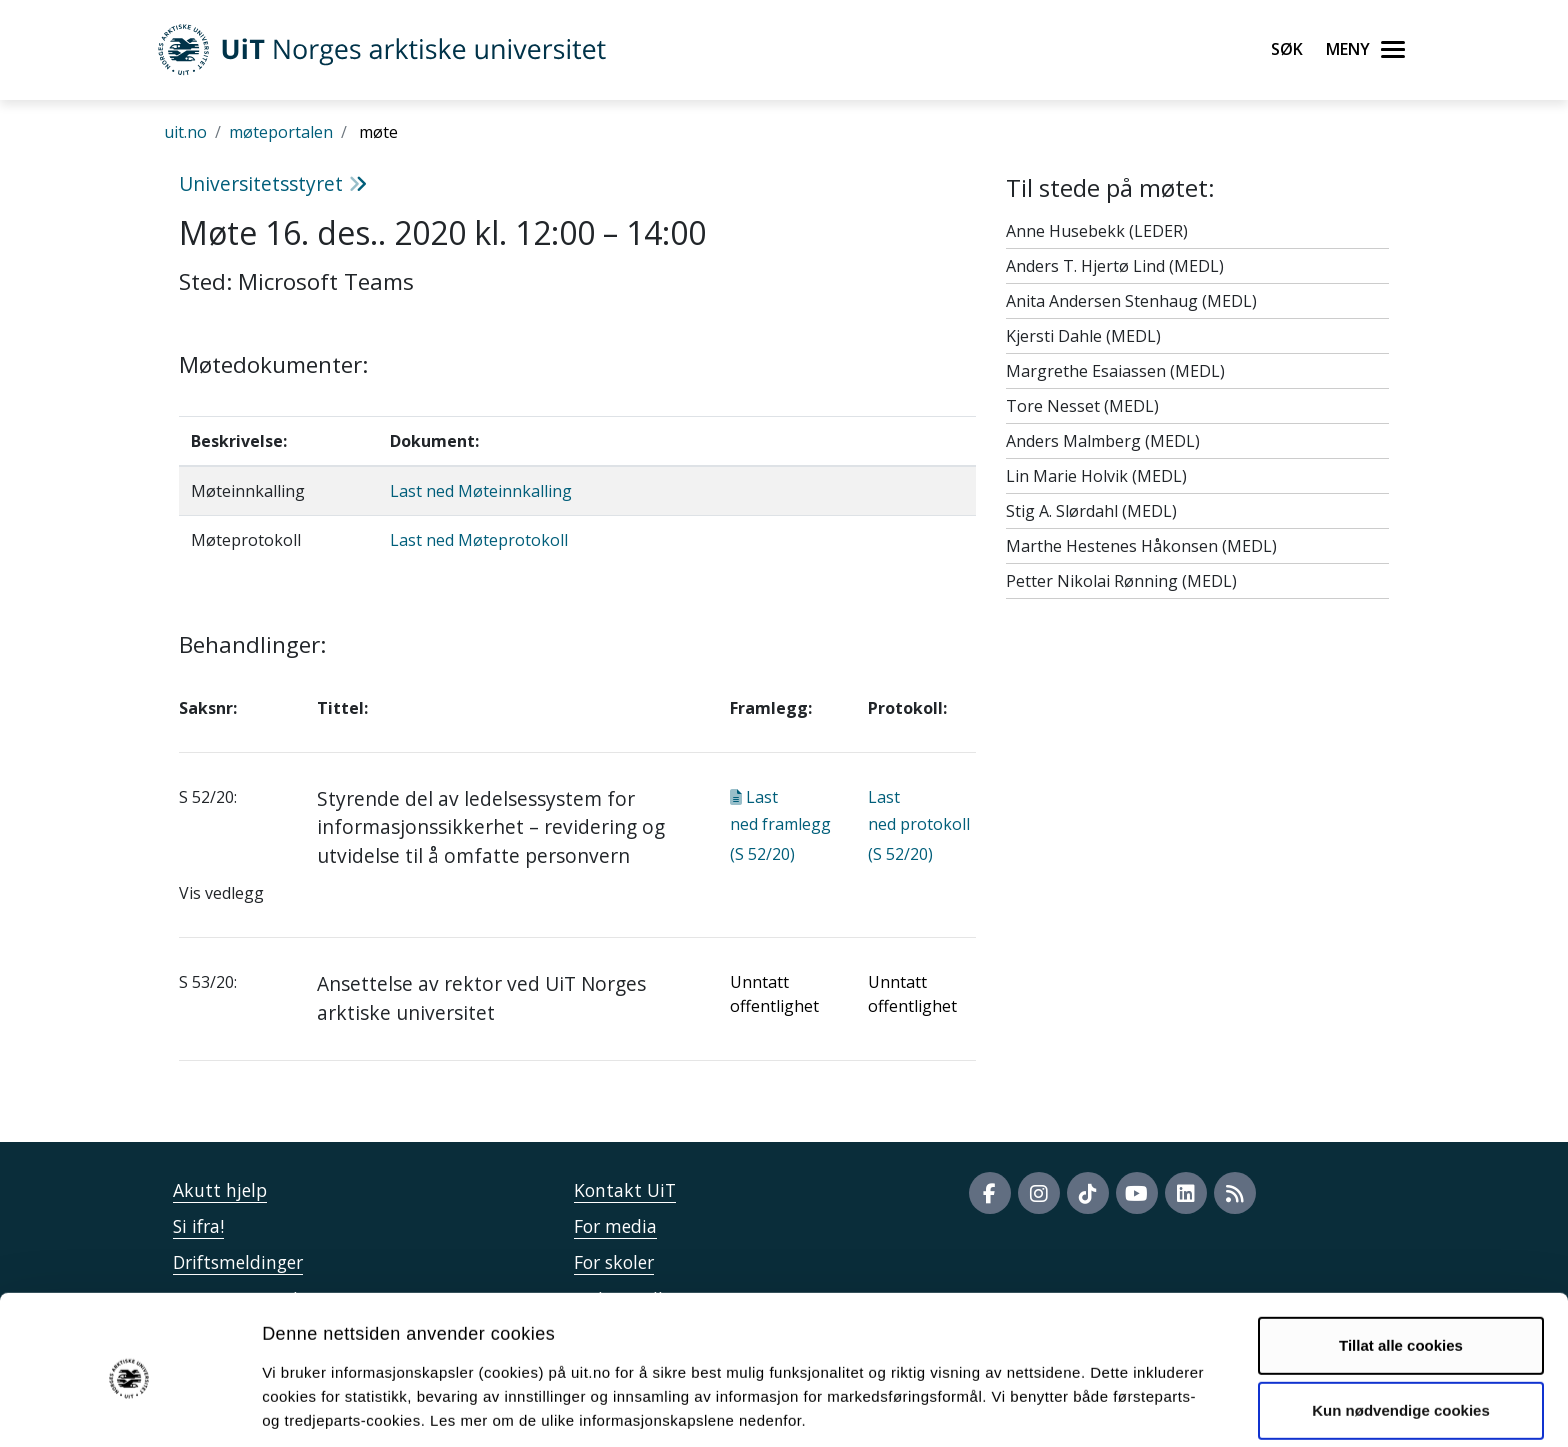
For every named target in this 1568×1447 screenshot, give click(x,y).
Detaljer (1065, 1407)
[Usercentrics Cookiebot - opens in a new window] (129, 1408)
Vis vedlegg (221, 893)
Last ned (780, 825)
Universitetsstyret (273, 183)
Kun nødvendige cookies (1401, 1332)
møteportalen (281, 132)
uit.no (185, 132)
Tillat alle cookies (1401, 1267)
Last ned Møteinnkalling (481, 491)
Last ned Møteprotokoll (479, 540)
